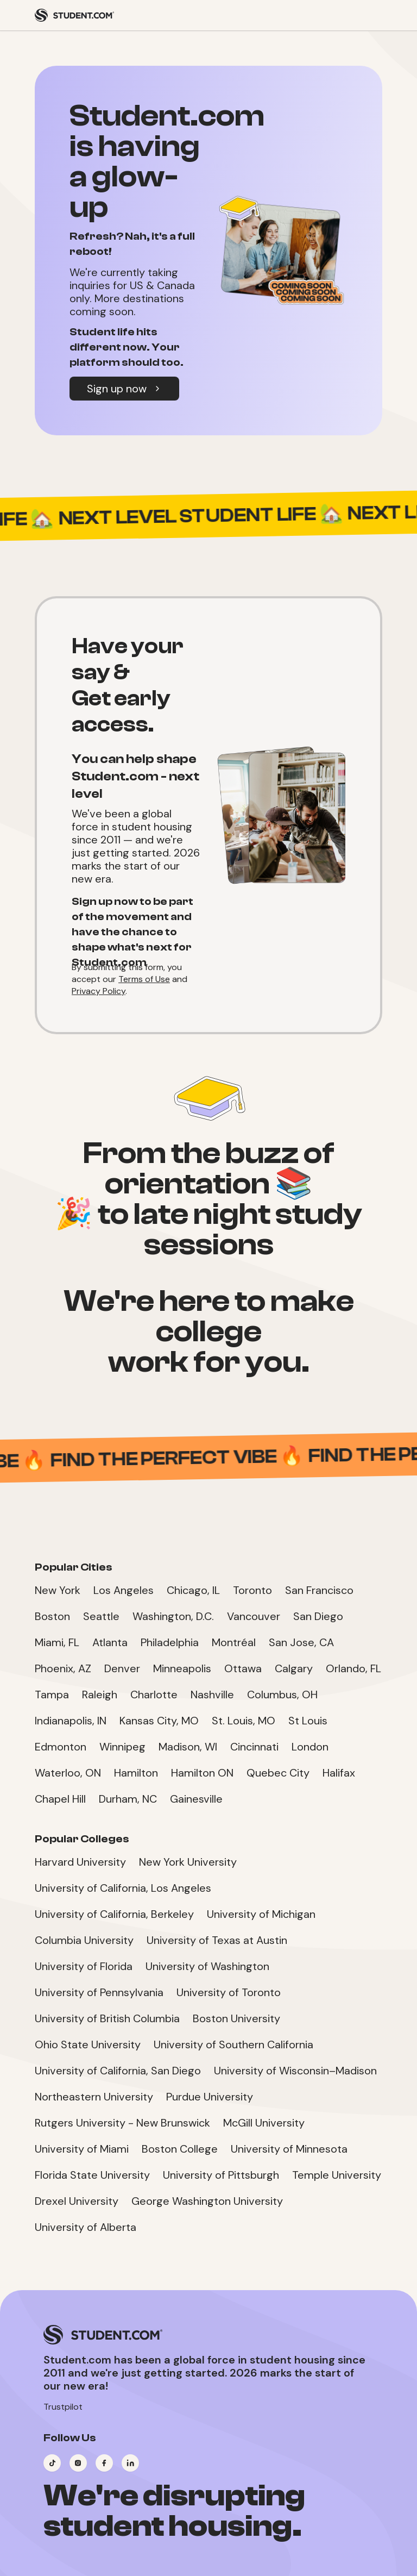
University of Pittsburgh (221, 2174)
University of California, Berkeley (114, 1914)
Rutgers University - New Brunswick (122, 2122)
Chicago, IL (193, 1590)
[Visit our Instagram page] (78, 2463)
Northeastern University (94, 2096)
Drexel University (76, 2201)
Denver (122, 1668)
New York (57, 1590)
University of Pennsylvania (99, 1992)
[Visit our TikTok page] (52, 2463)
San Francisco (319, 1590)
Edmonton (60, 1746)
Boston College (180, 2148)
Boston (52, 1616)
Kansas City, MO (159, 1720)
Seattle (101, 1616)
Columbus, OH (282, 1694)
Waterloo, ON (68, 1772)
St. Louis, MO (243, 1720)
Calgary (294, 1668)
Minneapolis (182, 1668)
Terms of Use (144, 979)
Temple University (336, 2174)
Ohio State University (88, 2044)
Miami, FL (57, 1642)
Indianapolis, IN (70, 1720)
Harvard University (80, 1861)
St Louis (307, 1720)
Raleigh (99, 1694)
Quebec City (278, 1772)
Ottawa (243, 1668)
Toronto (252, 1590)
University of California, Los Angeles (123, 1888)
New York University (188, 1861)
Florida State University (92, 2174)
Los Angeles (123, 1590)
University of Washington (207, 1966)
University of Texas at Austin (217, 1940)
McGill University (264, 2122)
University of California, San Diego (118, 2070)
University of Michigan (261, 1914)
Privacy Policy (98, 991)
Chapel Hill (60, 1798)
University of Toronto (228, 1992)
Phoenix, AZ (63, 1668)
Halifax (339, 1772)
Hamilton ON (202, 1772)
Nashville (212, 1694)
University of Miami (82, 2148)
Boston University (236, 2018)
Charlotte (154, 1694)
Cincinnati (254, 1746)
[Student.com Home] (74, 15)
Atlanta (110, 1642)
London (310, 1746)
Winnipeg (122, 1746)
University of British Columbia (107, 2018)
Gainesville (196, 1798)
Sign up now (124, 389)
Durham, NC (128, 1798)
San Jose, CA (301, 1642)
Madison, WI (188, 1746)
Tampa (52, 1694)
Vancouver (253, 1616)
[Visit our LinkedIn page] (130, 2463)
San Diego (318, 1616)
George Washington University (207, 2201)
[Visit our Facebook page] (104, 2463)
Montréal (234, 1642)
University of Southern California (233, 2044)
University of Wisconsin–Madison (295, 2070)
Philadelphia (170, 1642)
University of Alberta (85, 2227)
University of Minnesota (289, 2148)
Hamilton (136, 1772)
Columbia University (84, 1940)
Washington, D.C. (173, 1616)
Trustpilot (63, 2406)
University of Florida (83, 1966)
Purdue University (209, 2096)
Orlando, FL (353, 1668)
